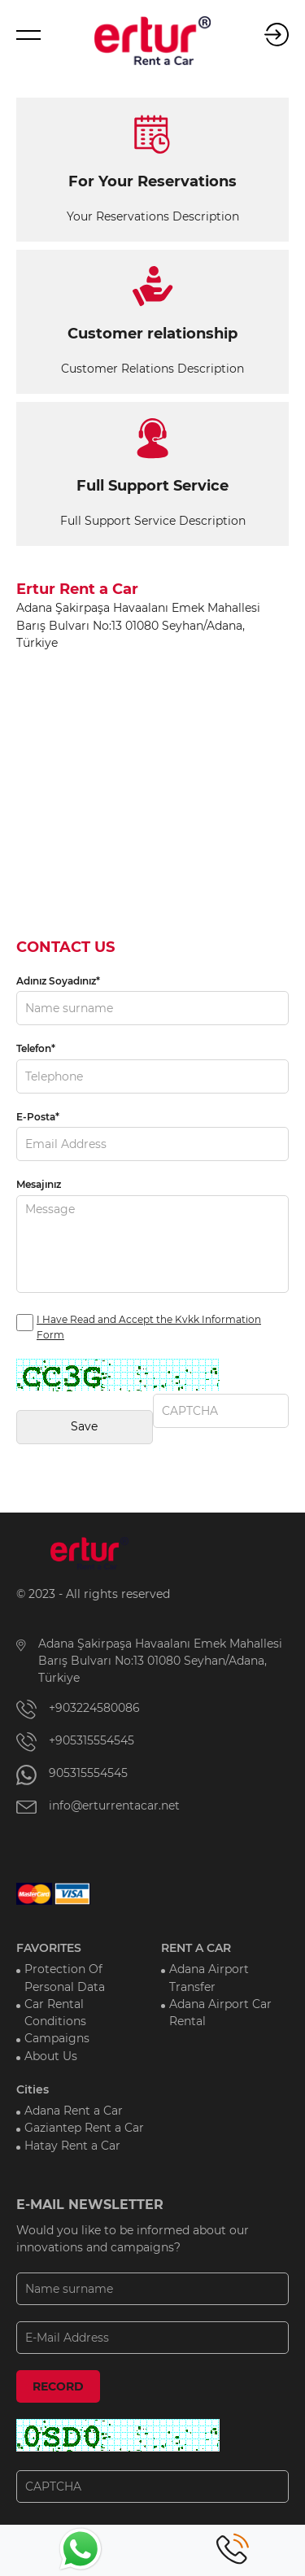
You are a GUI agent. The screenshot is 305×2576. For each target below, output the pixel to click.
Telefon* (35, 1048)
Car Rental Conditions (55, 2012)
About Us (50, 2056)
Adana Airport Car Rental (220, 2012)
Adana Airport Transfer (209, 1978)
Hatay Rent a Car (72, 2145)
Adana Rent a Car (73, 2110)
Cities (32, 2089)
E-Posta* (37, 1117)
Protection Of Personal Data (64, 1978)
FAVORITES (48, 1947)
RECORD (58, 2386)
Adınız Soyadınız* (58, 981)
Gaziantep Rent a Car (84, 2127)
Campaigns (56, 2038)
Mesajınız (38, 1184)
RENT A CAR (196, 1947)
